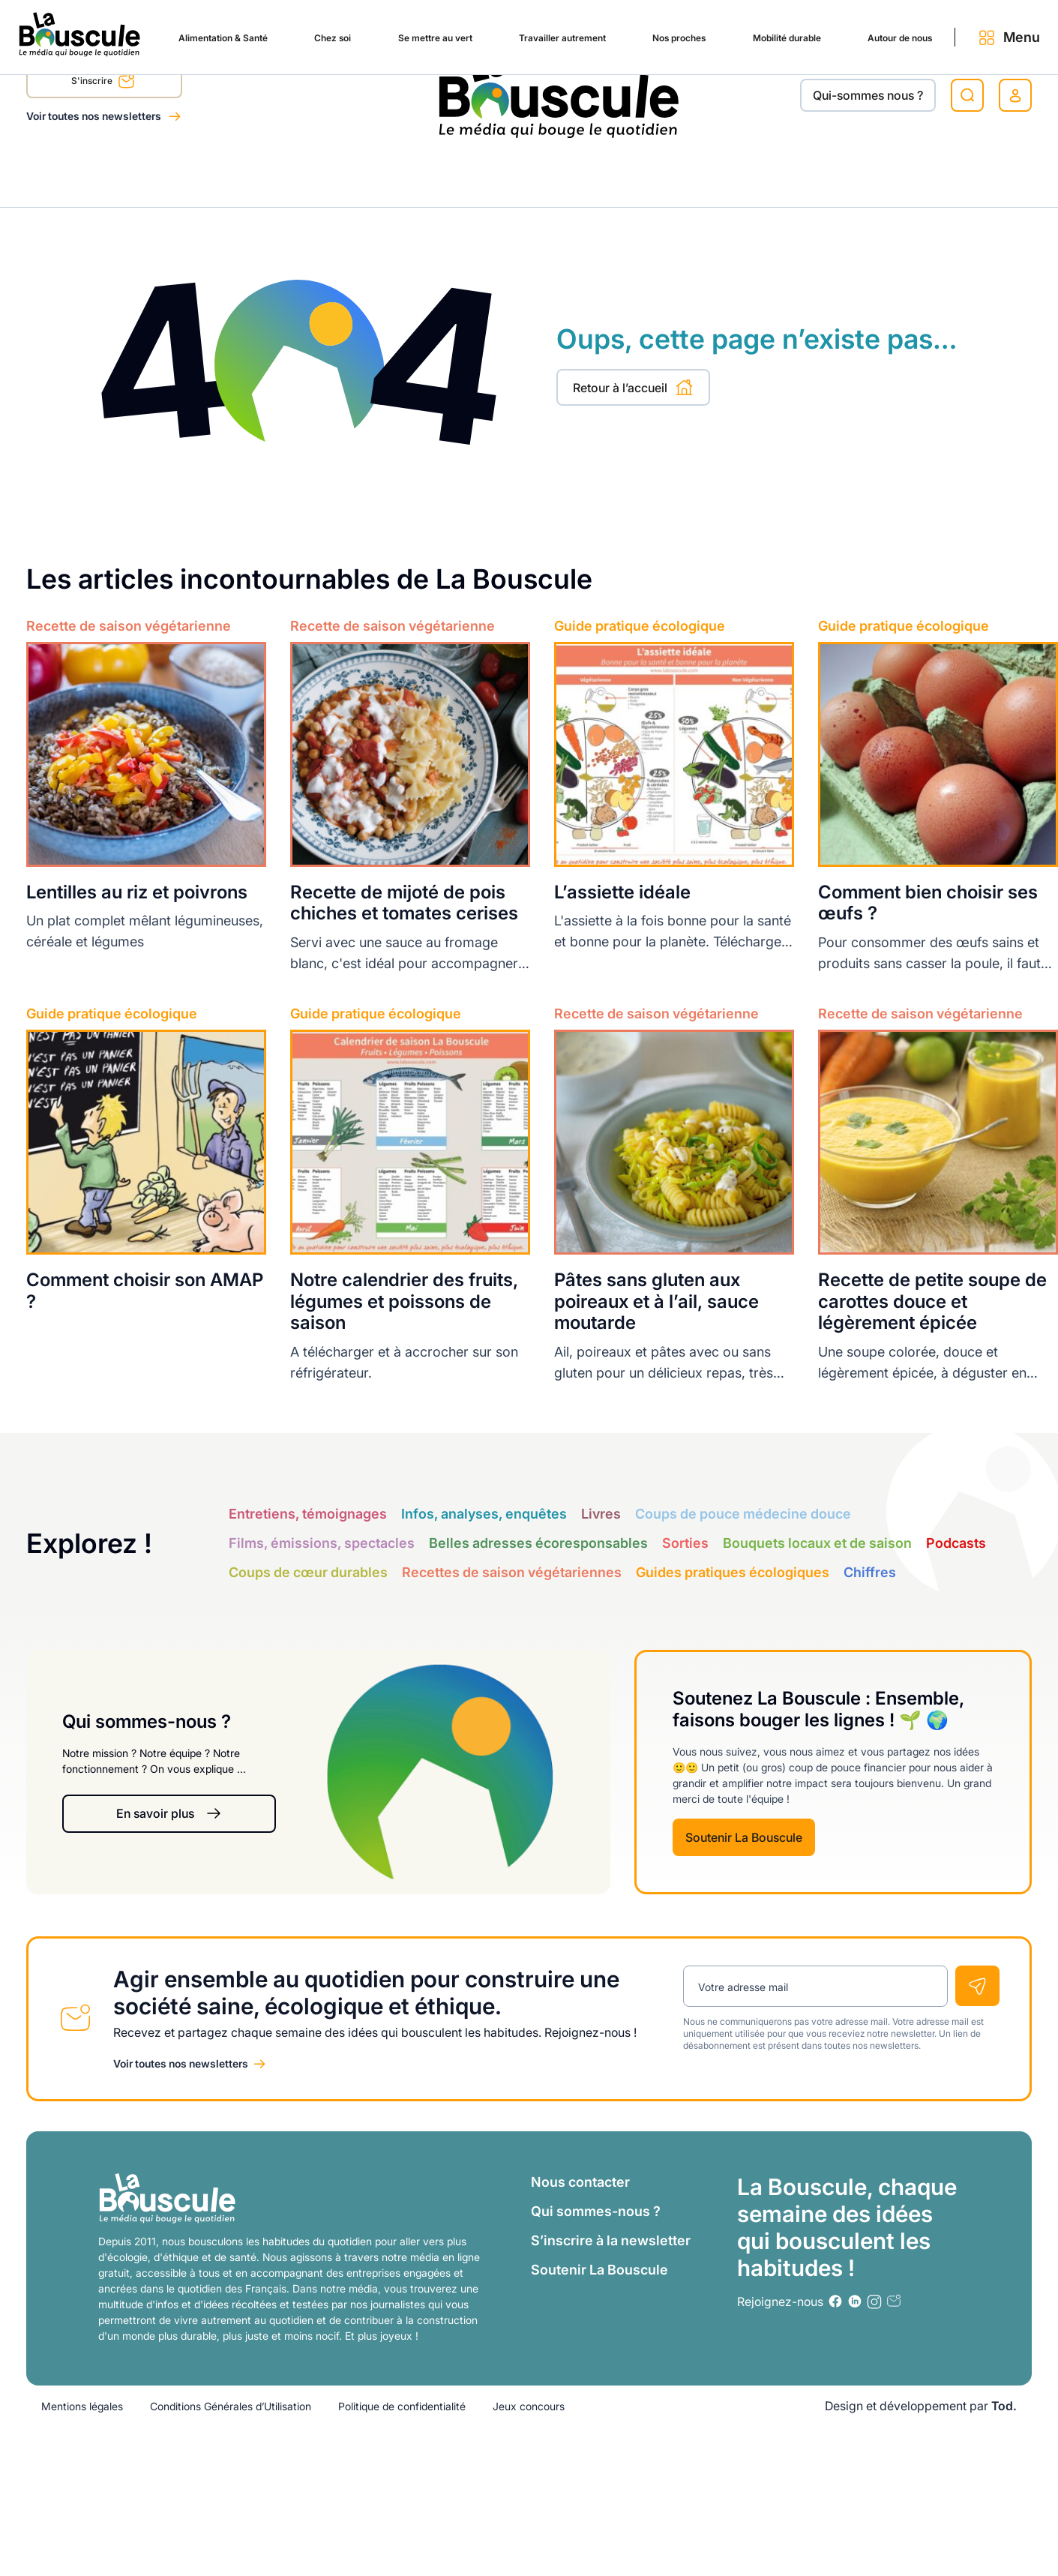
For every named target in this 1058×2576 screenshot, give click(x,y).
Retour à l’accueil (633, 387)
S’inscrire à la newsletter (611, 2240)
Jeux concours (529, 2405)
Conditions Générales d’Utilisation (230, 2405)
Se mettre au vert (322, 173)
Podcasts (956, 1543)
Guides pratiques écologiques (732, 1572)
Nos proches (597, 173)
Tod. (1004, 2405)
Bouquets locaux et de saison (817, 1543)
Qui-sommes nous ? (868, 95)
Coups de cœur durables (308, 1572)
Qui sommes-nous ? (596, 2210)
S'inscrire (103, 83)
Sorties (685, 1543)
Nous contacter (580, 2181)
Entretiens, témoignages (308, 1514)
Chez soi (210, 173)
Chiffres (870, 1572)
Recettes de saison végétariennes (512, 1572)
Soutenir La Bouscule (743, 1836)
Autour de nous (849, 173)
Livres (601, 1514)
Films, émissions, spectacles (322, 1543)
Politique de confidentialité (402, 2405)
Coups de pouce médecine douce (743, 1514)
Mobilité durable (719, 173)
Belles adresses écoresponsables (538, 1543)
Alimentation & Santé (86, 173)
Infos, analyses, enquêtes (484, 1514)
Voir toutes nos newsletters (94, 115)
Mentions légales (82, 2405)
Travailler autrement (466, 173)
